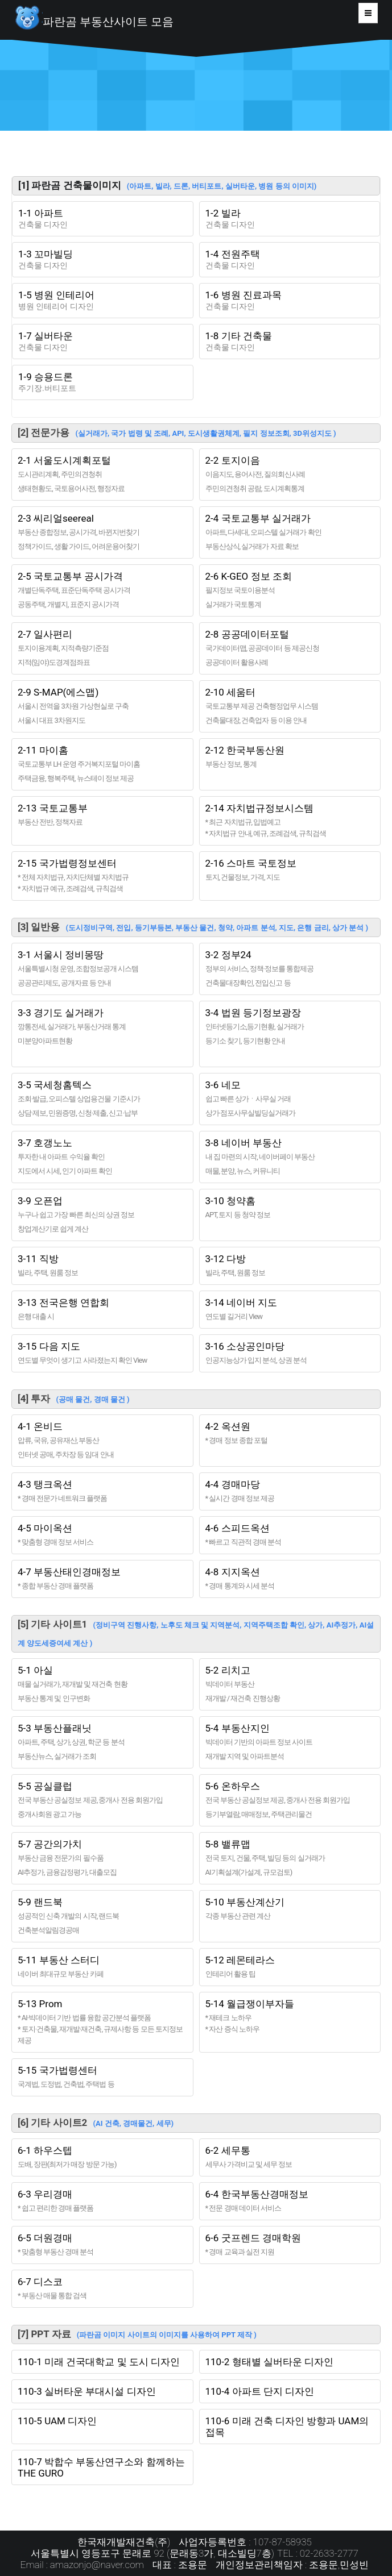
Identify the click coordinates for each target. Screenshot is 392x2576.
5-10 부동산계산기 (290, 1909)
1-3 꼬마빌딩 (102, 259)
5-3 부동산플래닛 (102, 1742)
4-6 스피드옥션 (290, 1535)
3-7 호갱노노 (102, 1157)
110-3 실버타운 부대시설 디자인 (87, 2391)
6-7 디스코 (102, 2289)
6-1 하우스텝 (102, 2157)
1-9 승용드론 (102, 382)
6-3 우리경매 (102, 2201)
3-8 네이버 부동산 (290, 1157)
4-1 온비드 (102, 1440)
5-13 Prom (102, 2022)
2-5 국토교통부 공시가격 (102, 590)
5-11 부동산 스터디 (102, 1967)
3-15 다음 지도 (102, 1353)
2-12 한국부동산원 (290, 757)
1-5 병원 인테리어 (102, 300)
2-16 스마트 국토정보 (290, 870)
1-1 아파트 (102, 218)
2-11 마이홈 (102, 764)
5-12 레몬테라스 (290, 1967)
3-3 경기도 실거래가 (102, 1034)
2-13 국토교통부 (102, 815)
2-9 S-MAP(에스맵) (102, 706)
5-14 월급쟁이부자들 (290, 2016)
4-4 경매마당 (290, 1491)
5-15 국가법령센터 (102, 2077)
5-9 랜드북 (102, 1916)
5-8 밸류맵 (290, 1858)
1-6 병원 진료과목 (289, 300)
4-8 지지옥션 (290, 1579)
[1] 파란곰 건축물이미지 (167, 185)
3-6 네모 (290, 1099)
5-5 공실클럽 (102, 1800)
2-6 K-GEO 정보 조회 (290, 590)
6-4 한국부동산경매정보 (290, 2201)
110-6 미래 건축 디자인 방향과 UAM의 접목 (287, 2426)
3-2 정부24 (290, 969)
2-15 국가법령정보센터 (102, 876)
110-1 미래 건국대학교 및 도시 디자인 (99, 2361)
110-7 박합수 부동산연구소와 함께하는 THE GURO (101, 2467)
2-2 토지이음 (290, 474)
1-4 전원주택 (289, 259)
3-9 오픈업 (102, 1215)
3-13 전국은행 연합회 (102, 1309)
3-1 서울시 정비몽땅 (102, 969)
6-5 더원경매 (102, 2245)
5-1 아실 (102, 1684)
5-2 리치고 (290, 1684)
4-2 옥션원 (290, 1433)
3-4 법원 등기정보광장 (290, 1027)
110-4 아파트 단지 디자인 (260, 2391)
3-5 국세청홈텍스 (102, 1099)
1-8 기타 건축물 (289, 341)
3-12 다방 (290, 1266)
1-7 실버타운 (102, 341)
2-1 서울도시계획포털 (102, 474)
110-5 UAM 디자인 (57, 2421)
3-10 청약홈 (290, 1208)
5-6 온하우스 (290, 1800)
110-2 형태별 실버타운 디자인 (269, 2361)
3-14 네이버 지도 (290, 1309)
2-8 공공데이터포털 (290, 648)
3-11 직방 (102, 1266)
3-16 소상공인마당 (290, 1353)
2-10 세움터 (290, 706)
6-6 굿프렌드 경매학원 (290, 2245)
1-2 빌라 (289, 218)
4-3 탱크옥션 (102, 1491)
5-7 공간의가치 (102, 1858)
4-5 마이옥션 (102, 1535)
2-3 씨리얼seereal (102, 532)
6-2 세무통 (290, 2157)
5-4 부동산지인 (290, 1742)
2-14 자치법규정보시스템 (290, 820)
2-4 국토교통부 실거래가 (290, 532)
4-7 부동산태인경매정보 (102, 1579)
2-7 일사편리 (102, 648)
